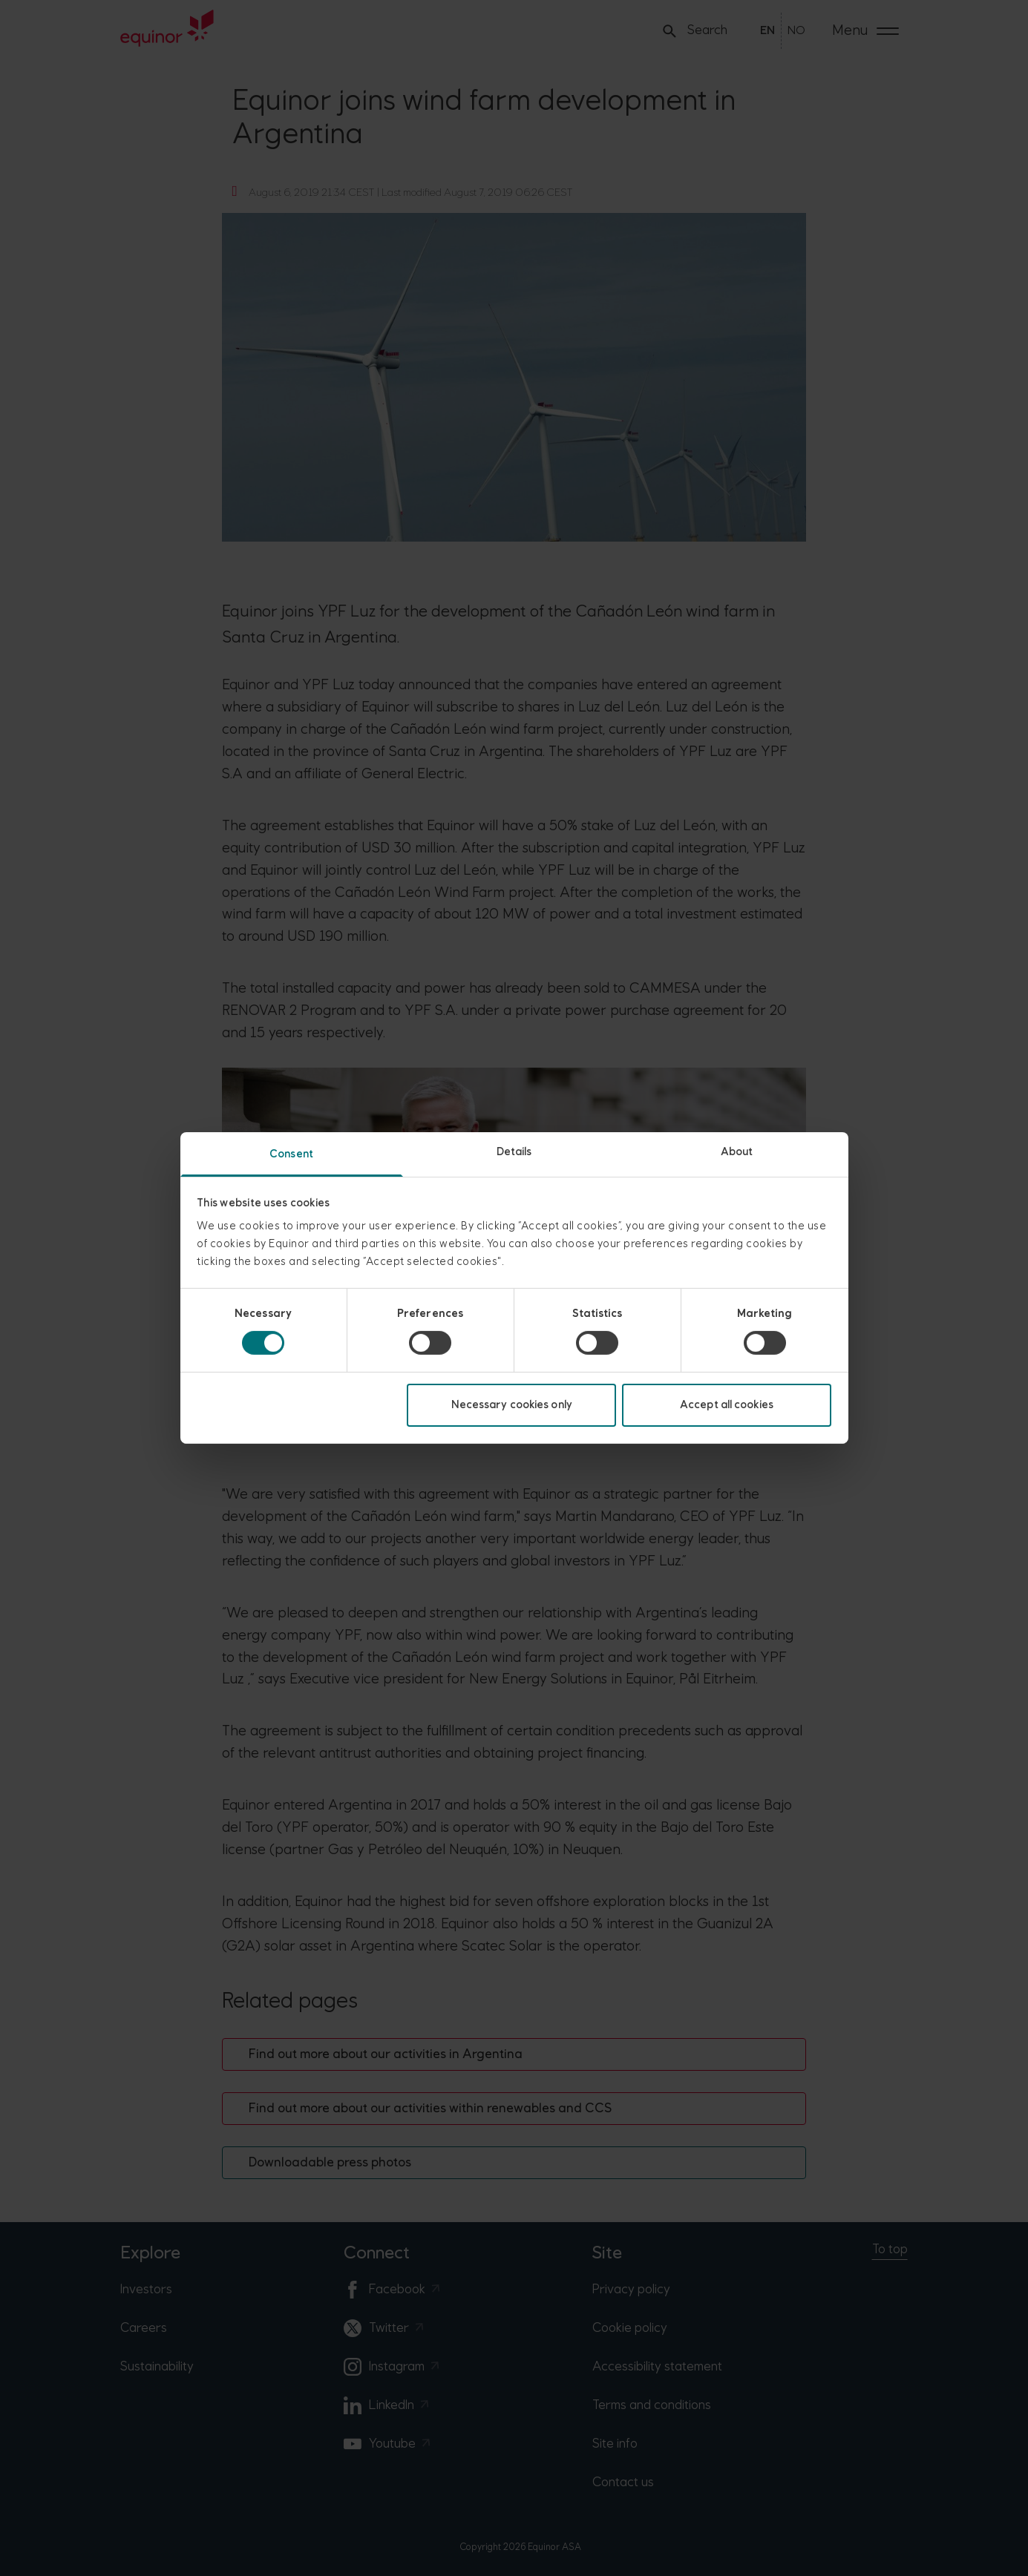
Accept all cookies (726, 1404)
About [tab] (737, 1151)
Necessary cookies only (511, 1404)
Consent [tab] (291, 1154)
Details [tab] (514, 1151)
